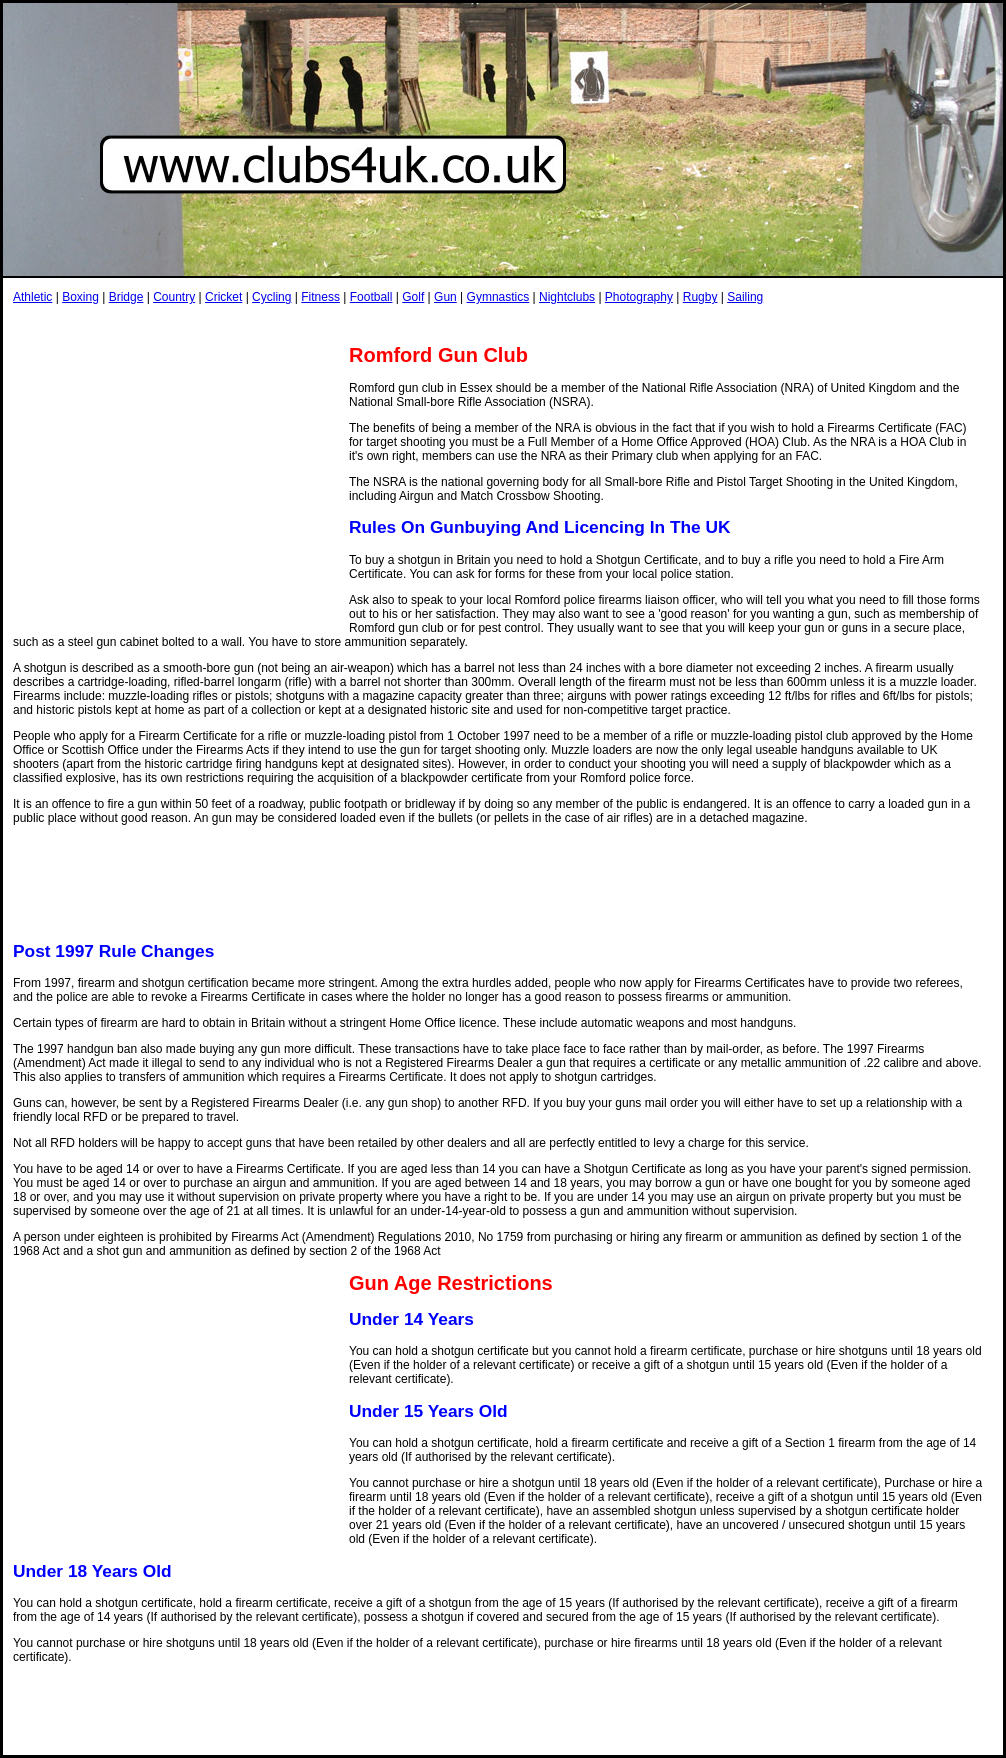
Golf (413, 297)
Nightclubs (567, 297)
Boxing (80, 297)
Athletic (32, 297)
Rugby (700, 297)
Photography (639, 297)
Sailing (745, 297)
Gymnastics (498, 297)
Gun (445, 297)
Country (174, 297)
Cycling (271, 297)
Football (371, 297)
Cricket (223, 297)
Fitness (320, 297)
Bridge (126, 297)
